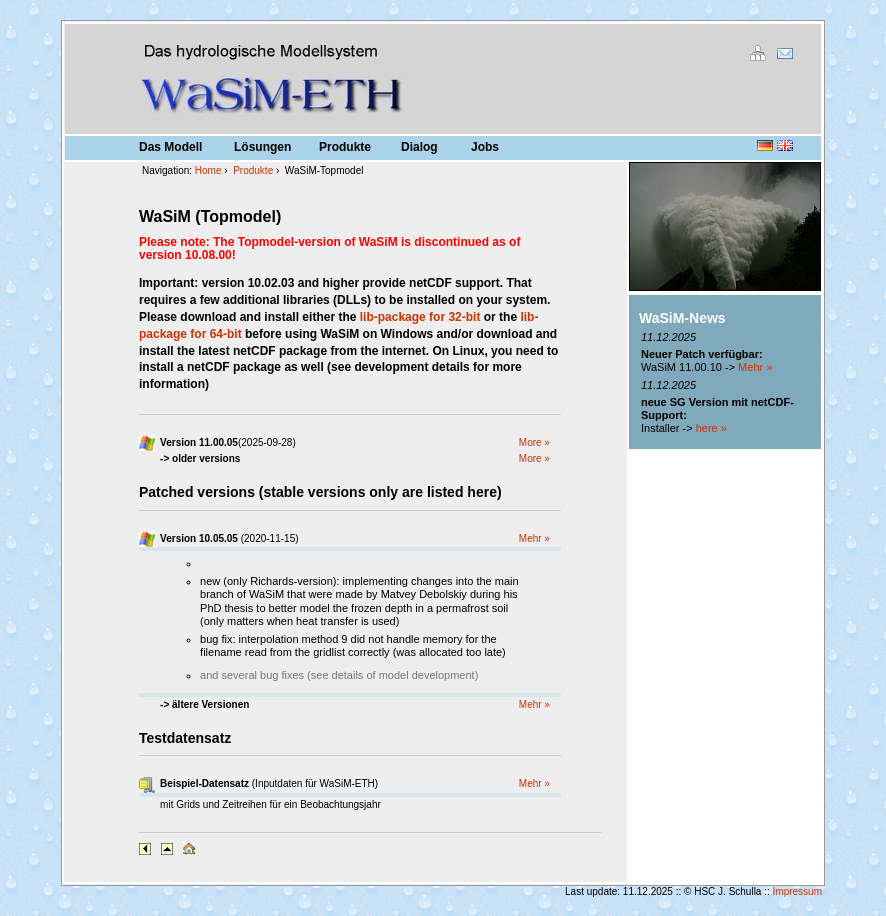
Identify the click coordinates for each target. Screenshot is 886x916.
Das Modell (170, 147)
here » (711, 428)
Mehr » (534, 538)
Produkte (345, 147)
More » (534, 442)
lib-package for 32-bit (420, 317)
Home (208, 170)
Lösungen (262, 147)
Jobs (485, 147)
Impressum (797, 891)
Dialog (419, 147)
